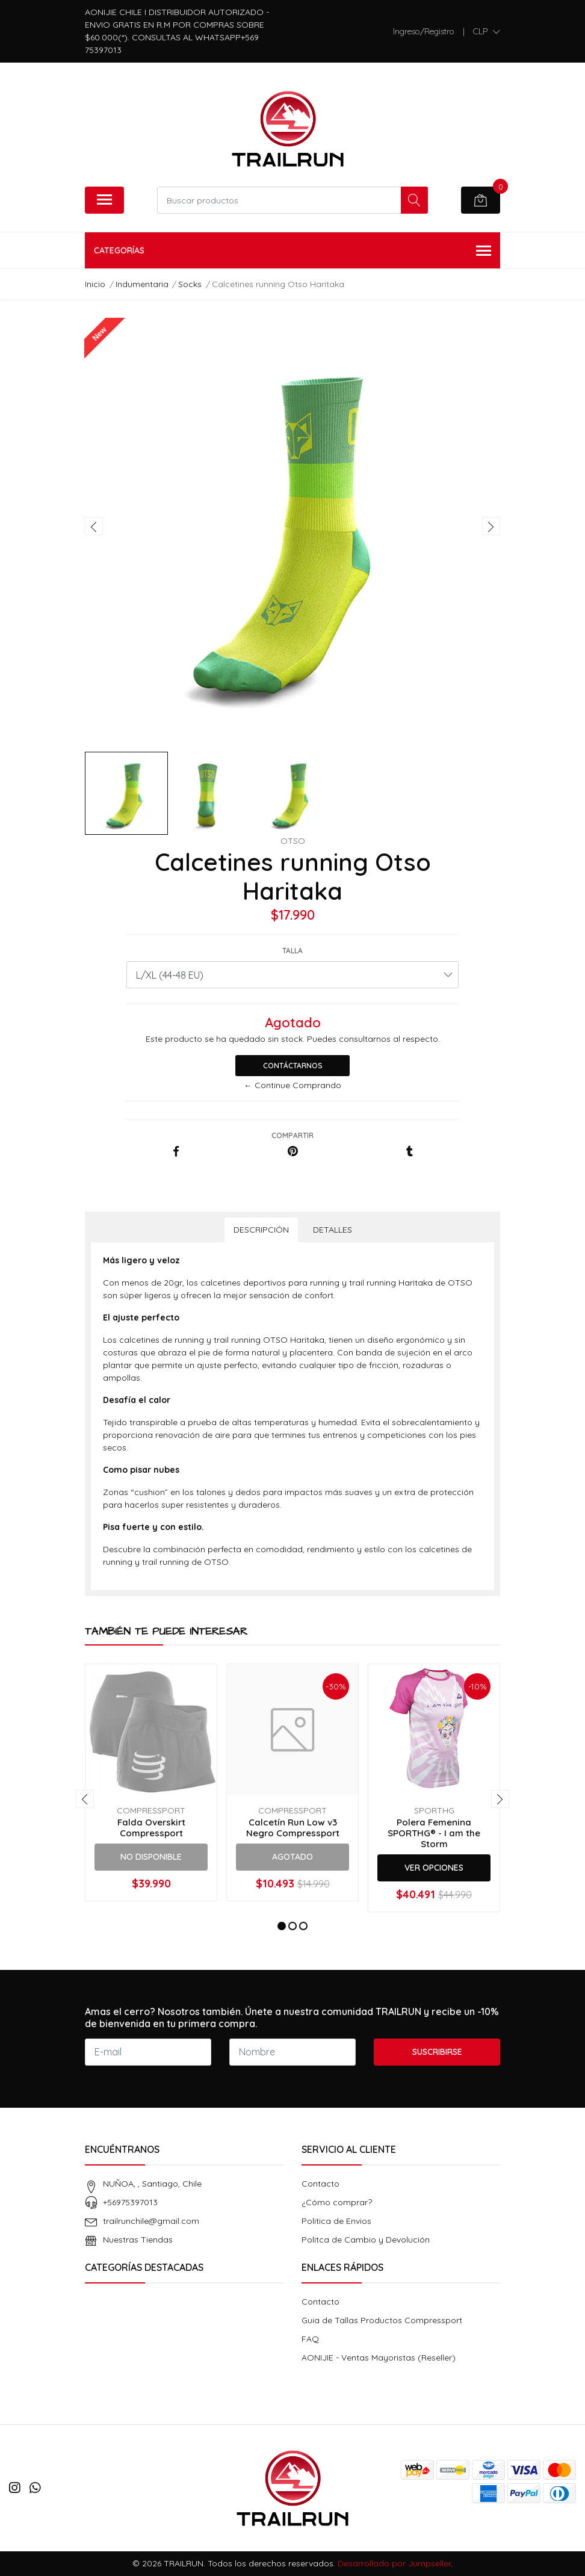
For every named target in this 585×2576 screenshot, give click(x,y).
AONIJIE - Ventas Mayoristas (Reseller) (379, 2357)
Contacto (320, 2183)
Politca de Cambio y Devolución (366, 2239)
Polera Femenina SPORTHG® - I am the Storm (434, 1833)
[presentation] (94, 526)
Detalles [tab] (332, 1229)
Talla (292, 950)
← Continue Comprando (292, 1085)
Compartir (292, 1135)
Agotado (292, 1856)
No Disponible (151, 1856)
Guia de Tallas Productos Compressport (382, 2320)
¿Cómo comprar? (337, 2202)
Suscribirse (437, 2051)
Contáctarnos (293, 1065)
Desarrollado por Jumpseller (394, 2563)
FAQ (310, 2338)
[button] (486, 31)
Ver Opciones (433, 1867)
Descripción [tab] (261, 1229)
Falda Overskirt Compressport (151, 1827)
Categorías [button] (292, 251)
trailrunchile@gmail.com (151, 2220)
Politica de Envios (336, 2220)
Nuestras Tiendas (138, 2239)
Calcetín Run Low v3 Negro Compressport (292, 1827)
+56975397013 (130, 2202)
